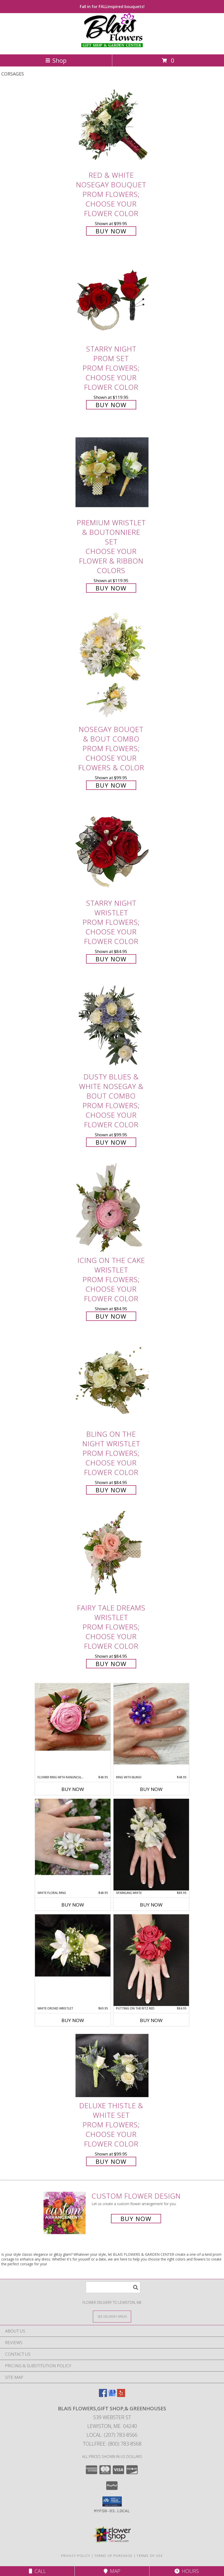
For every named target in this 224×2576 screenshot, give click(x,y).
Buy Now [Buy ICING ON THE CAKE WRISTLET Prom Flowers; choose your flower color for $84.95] (111, 1316)
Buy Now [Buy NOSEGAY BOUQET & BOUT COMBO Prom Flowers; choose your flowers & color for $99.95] (111, 785)
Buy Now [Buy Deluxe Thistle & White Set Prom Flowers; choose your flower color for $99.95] (111, 2161)
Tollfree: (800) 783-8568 (112, 2443)
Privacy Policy (75, 2555)
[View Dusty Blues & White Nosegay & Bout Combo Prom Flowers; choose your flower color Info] (112, 1024)
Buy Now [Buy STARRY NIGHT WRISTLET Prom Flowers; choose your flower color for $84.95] (111, 959)
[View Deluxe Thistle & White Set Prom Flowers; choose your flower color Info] (112, 2065)
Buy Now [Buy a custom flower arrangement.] (136, 2218)
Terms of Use (150, 2555)
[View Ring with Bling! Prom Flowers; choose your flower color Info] (151, 1724)
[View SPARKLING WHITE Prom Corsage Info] (151, 1844)
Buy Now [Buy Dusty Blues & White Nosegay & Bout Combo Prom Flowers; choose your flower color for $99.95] (111, 1142)
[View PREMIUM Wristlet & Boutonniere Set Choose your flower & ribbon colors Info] (112, 470)
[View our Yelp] (121, 2395)
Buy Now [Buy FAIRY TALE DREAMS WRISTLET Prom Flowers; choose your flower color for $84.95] (111, 1664)
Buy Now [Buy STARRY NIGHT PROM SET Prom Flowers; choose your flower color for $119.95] (111, 405)
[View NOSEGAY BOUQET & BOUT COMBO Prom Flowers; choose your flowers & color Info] (112, 665)
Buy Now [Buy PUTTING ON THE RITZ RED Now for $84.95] (151, 2020)
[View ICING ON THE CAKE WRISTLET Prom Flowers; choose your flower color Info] (112, 1207)
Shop (55, 60)
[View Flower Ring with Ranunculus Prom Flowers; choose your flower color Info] (72, 1717)
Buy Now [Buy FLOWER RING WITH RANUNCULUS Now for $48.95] (72, 1789)
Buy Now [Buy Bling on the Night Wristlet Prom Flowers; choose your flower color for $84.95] (111, 1490)
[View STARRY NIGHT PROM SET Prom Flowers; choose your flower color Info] (112, 296)
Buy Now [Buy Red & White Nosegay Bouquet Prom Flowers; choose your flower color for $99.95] (111, 231)
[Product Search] (113, 2287)
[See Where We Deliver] (112, 2316)
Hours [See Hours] (186, 2571)
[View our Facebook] (103, 2395)
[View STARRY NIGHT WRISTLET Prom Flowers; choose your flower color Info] (112, 850)
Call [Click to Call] (37, 2571)
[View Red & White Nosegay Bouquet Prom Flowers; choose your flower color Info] (112, 127)
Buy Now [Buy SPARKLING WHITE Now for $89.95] (151, 1904)
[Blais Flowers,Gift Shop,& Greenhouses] (111, 47)
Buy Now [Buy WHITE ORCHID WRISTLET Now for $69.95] (72, 2020)
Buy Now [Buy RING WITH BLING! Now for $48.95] (151, 1789)
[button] (112, 2501)
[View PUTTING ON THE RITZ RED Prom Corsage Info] (151, 1960)
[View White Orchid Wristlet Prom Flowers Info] (72, 1945)
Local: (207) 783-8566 (112, 2434)
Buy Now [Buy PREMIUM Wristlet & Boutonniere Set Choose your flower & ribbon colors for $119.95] (111, 588)
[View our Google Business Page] (112, 2395)
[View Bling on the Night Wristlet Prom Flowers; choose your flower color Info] (112, 1381)
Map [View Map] (112, 2571)
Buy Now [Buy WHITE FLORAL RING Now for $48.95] (72, 1904)
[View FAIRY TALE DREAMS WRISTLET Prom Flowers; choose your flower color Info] (112, 1555)
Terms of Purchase (113, 2555)
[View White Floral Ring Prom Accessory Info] (72, 1837)
